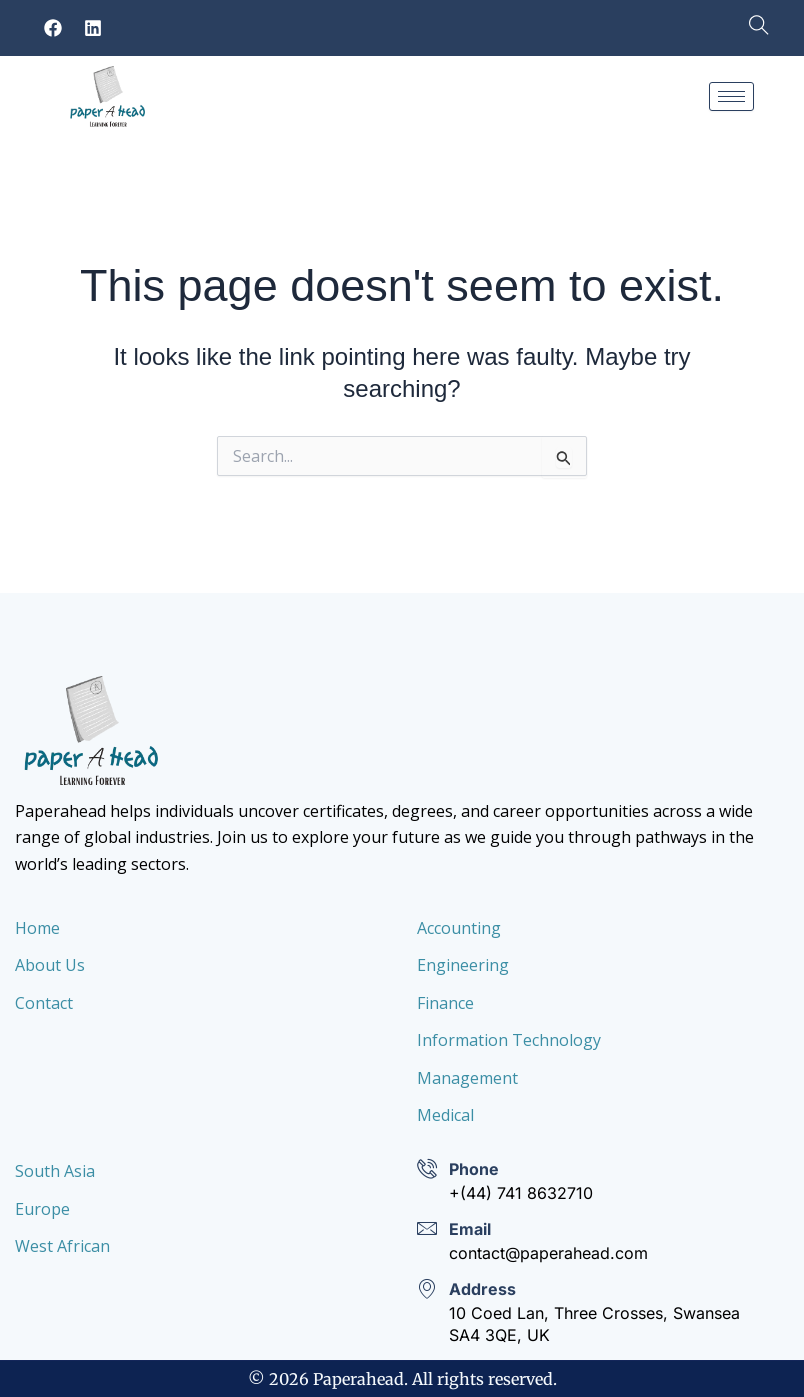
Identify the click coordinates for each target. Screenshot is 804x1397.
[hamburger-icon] (731, 96)
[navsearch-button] (749, 28)
